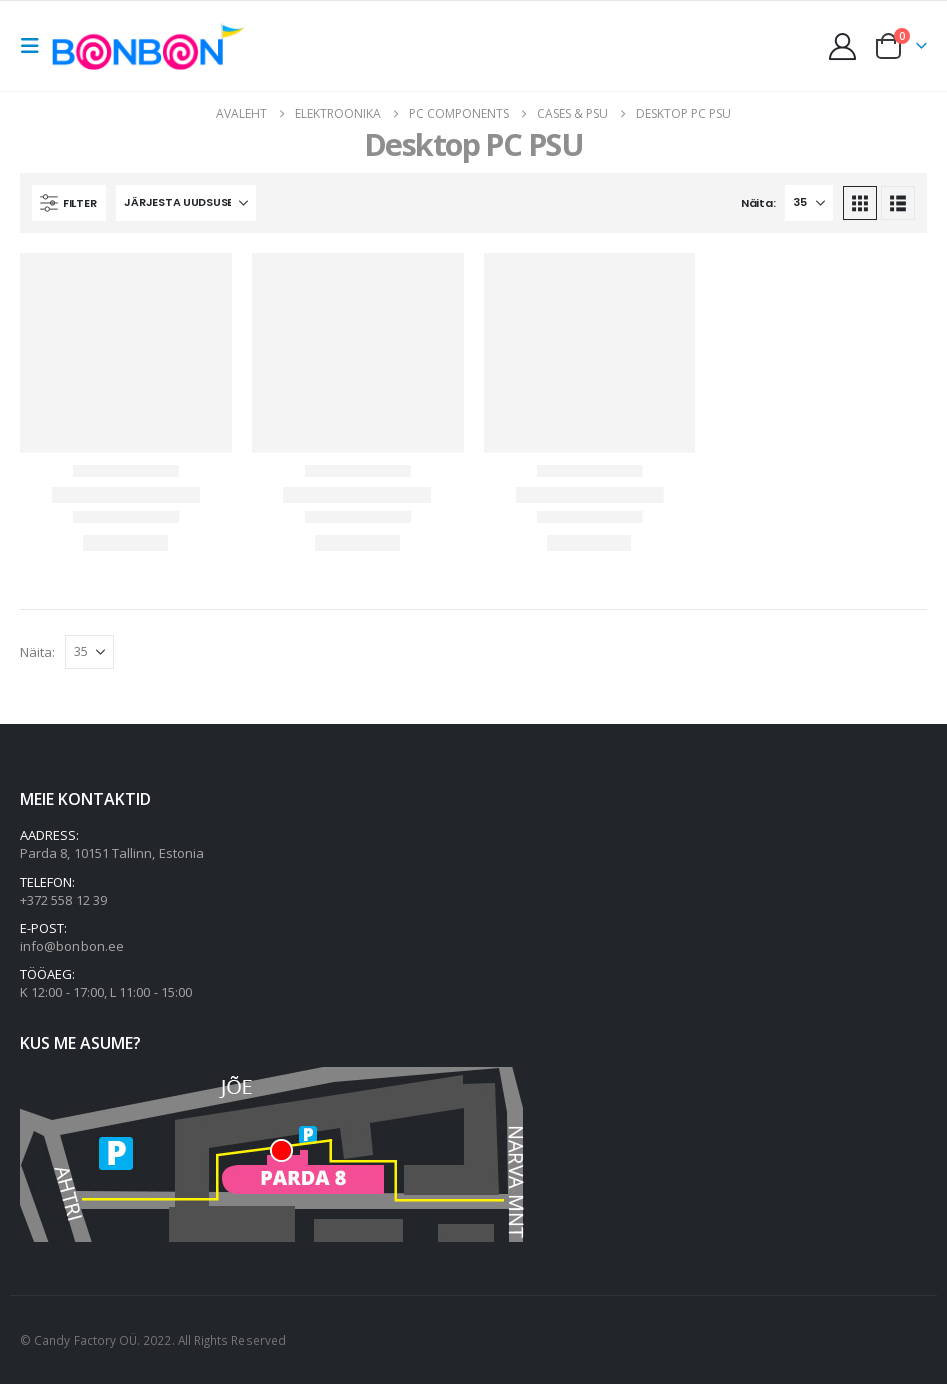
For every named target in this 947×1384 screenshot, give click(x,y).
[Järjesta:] (186, 203)
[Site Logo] (153, 45)
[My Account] (843, 46)
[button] (36, 46)
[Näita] (809, 203)
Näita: (758, 203)
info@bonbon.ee (72, 946)
